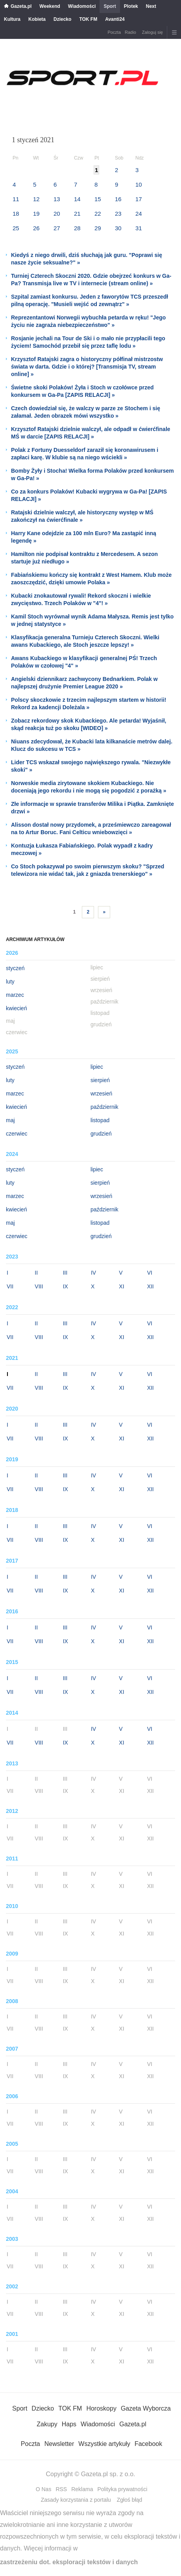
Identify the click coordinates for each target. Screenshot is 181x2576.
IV (93, 1273)
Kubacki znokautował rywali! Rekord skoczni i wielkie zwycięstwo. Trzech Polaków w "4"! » (81, 599)
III (65, 1273)
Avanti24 (115, 19)
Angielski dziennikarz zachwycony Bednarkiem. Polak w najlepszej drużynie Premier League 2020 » (84, 683)
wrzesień (101, 1093)
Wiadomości (82, 6)
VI (149, 1273)
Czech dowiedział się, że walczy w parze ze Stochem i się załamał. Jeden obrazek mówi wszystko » (85, 412)
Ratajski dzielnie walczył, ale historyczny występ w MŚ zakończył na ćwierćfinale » (82, 516)
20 (57, 213)
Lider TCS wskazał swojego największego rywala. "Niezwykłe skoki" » (91, 766)
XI (121, 1286)
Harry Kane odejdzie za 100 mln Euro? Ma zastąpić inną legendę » (83, 537)
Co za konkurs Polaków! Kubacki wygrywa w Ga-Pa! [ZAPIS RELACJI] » (89, 495)
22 (97, 213)
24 (138, 213)
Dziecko (62, 19)
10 (138, 184)
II (36, 1273)
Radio (130, 32)
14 (77, 199)
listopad (99, 1120)
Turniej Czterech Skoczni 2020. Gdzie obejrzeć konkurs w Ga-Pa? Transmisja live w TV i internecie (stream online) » (91, 279)
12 (36, 199)
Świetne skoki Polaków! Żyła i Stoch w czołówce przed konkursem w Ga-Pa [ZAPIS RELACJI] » (82, 391)
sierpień (100, 1080)
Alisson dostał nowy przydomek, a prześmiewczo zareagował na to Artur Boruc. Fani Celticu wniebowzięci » (91, 828)
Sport (109, 6)
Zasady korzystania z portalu (76, 2500)
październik (104, 1107)
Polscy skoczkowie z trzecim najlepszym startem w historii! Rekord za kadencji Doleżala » (88, 703)
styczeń (15, 968)
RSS (61, 2489)
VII (10, 1286)
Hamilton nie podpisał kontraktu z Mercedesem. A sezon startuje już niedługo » (84, 558)
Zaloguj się (152, 32)
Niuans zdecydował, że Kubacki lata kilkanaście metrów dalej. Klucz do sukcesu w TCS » (91, 745)
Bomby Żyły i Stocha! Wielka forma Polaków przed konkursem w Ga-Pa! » (92, 474)
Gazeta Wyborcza (146, 2408)
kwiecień (16, 1008)
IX (65, 1286)
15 (97, 199)
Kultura (12, 19)
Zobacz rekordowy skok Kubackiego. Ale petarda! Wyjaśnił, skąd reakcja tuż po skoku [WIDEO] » (88, 724)
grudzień (101, 1133)
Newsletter (59, 2443)
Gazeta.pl (21, 6)
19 (36, 213)
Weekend (49, 6)
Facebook (148, 2443)
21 (77, 213)
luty (10, 981)
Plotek (131, 6)
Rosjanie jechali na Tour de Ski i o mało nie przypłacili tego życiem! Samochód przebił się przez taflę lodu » (88, 342)
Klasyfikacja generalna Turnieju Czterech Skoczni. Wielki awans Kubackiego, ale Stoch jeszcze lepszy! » (85, 641)
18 (16, 213)
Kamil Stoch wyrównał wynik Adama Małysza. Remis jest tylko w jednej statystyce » (92, 620)
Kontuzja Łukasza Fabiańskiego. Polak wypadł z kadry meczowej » (82, 849)
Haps (69, 2424)
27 (57, 228)
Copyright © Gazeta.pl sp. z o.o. (90, 2474)
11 (16, 199)
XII (150, 1286)
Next (151, 6)
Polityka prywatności (122, 2489)
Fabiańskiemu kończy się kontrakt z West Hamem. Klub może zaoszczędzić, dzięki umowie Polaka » (91, 578)
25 (16, 228)
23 (118, 213)
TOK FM (88, 19)
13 (57, 199)
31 (138, 228)
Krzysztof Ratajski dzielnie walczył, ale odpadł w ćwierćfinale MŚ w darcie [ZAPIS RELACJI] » (90, 433)
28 (77, 228)
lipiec (96, 1067)
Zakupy (47, 2424)
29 (97, 228)
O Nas (44, 2489)
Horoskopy (101, 2408)
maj (10, 1120)
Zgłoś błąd (129, 2500)
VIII (39, 1286)
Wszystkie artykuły (104, 2443)
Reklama (82, 2489)
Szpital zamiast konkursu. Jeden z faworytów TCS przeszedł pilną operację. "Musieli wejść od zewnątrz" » (89, 300)
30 (118, 228)
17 (138, 199)
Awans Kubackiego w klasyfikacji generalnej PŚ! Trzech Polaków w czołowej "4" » (84, 662)
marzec (15, 995)
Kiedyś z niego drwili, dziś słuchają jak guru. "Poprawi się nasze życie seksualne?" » (86, 259)
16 (118, 199)
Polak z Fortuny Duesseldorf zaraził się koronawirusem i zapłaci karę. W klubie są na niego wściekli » (84, 454)
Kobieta (37, 19)
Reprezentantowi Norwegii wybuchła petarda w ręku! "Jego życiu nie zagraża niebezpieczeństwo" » (88, 321)
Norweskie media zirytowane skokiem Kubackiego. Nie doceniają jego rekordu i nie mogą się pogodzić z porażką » (88, 787)
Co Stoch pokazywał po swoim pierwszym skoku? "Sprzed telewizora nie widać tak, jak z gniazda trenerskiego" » (87, 870)
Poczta (114, 32)
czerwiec (16, 1133)
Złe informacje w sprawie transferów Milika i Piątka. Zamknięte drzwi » (92, 808)
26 (36, 228)
